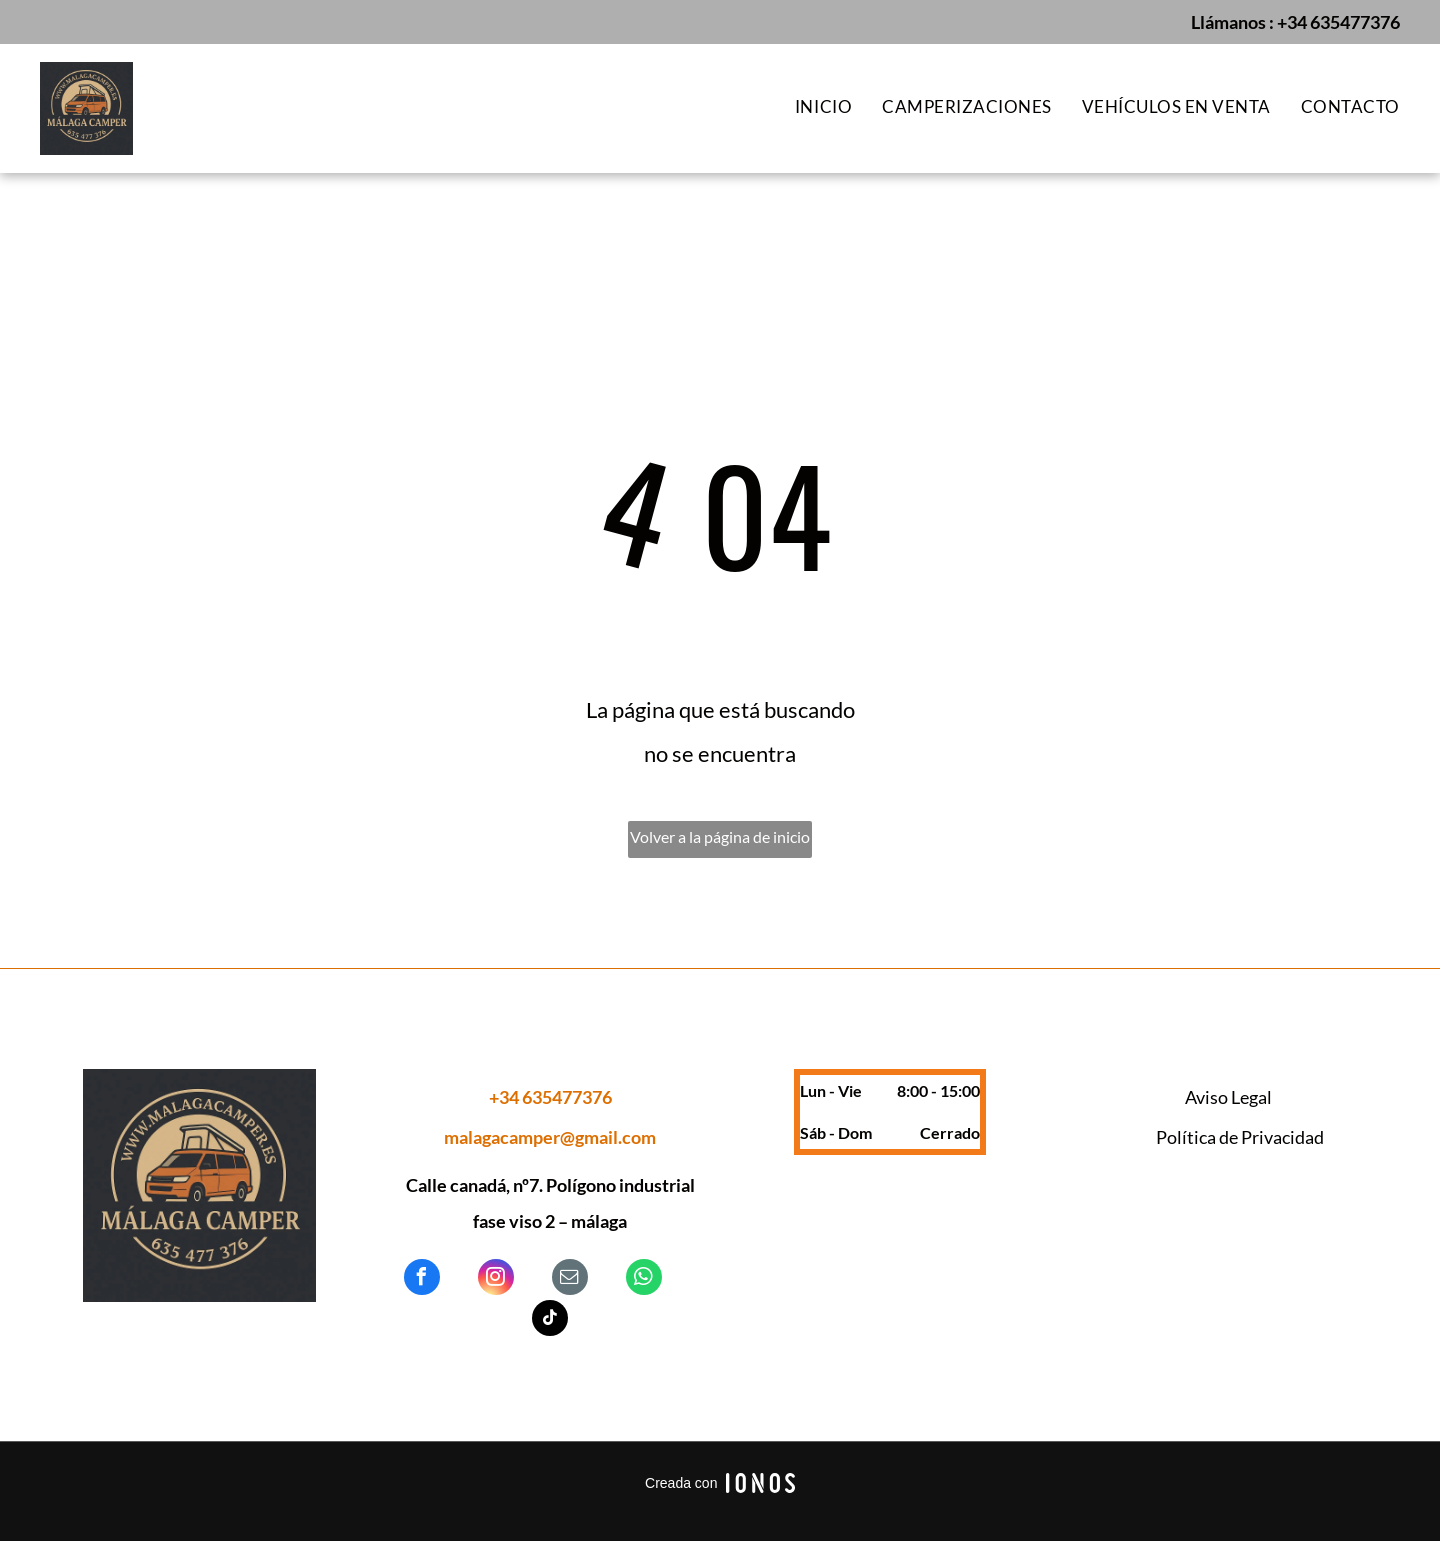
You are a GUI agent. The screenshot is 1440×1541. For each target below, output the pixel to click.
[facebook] (422, 1279)
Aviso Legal (1228, 1097)
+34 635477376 (1338, 22)
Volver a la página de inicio (720, 836)
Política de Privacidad (1240, 1137)
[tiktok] (550, 1320)
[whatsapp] (644, 1279)
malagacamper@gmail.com (550, 1137)
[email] (570, 1279)
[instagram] (496, 1279)
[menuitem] (808, 107)
